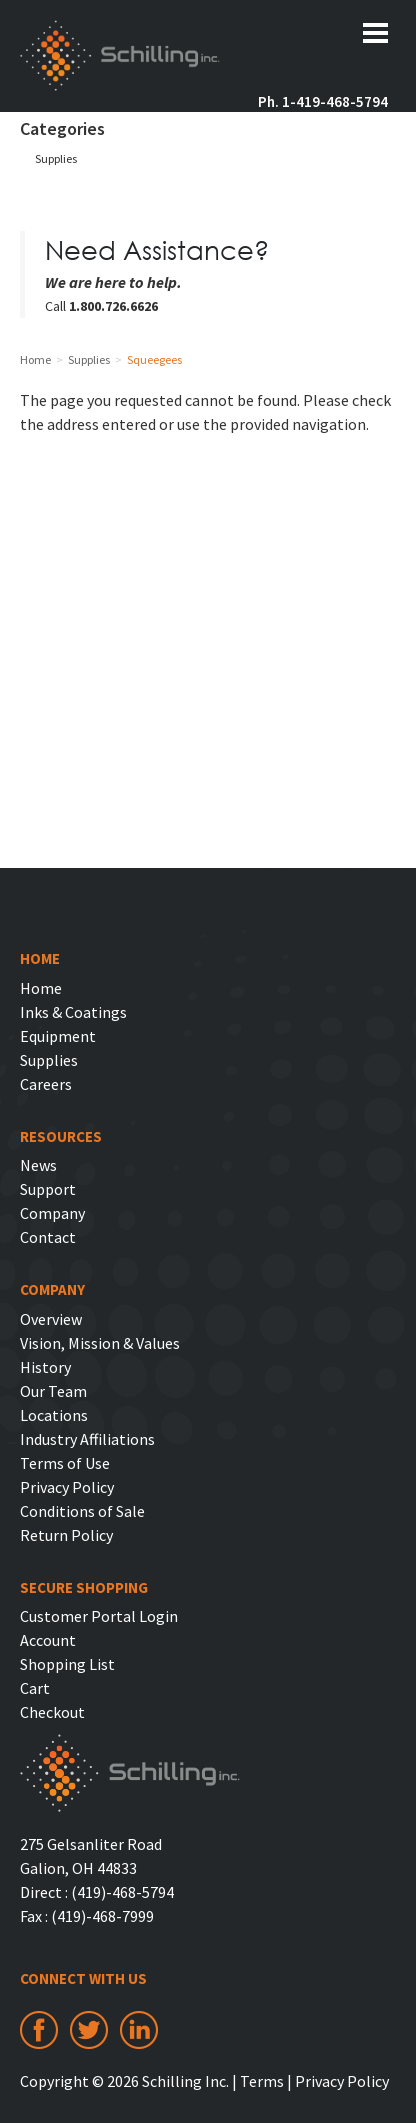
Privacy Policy (67, 1487)
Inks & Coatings (73, 1012)
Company (52, 1213)
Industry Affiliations (87, 1439)
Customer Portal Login (99, 1616)
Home (41, 988)
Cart (35, 1688)
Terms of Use (65, 1463)
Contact (48, 1237)
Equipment (58, 1036)
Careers (46, 1084)
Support (48, 1189)
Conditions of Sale (82, 1511)
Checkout (52, 1712)
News (38, 1165)
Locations (54, 1415)
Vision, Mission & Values (100, 1343)
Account (48, 1640)
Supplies (56, 158)
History (45, 1367)
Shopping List (67, 1664)
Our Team (53, 1391)
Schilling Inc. (120, 58)
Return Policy (66, 1535)
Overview (51, 1319)
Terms (262, 2081)
